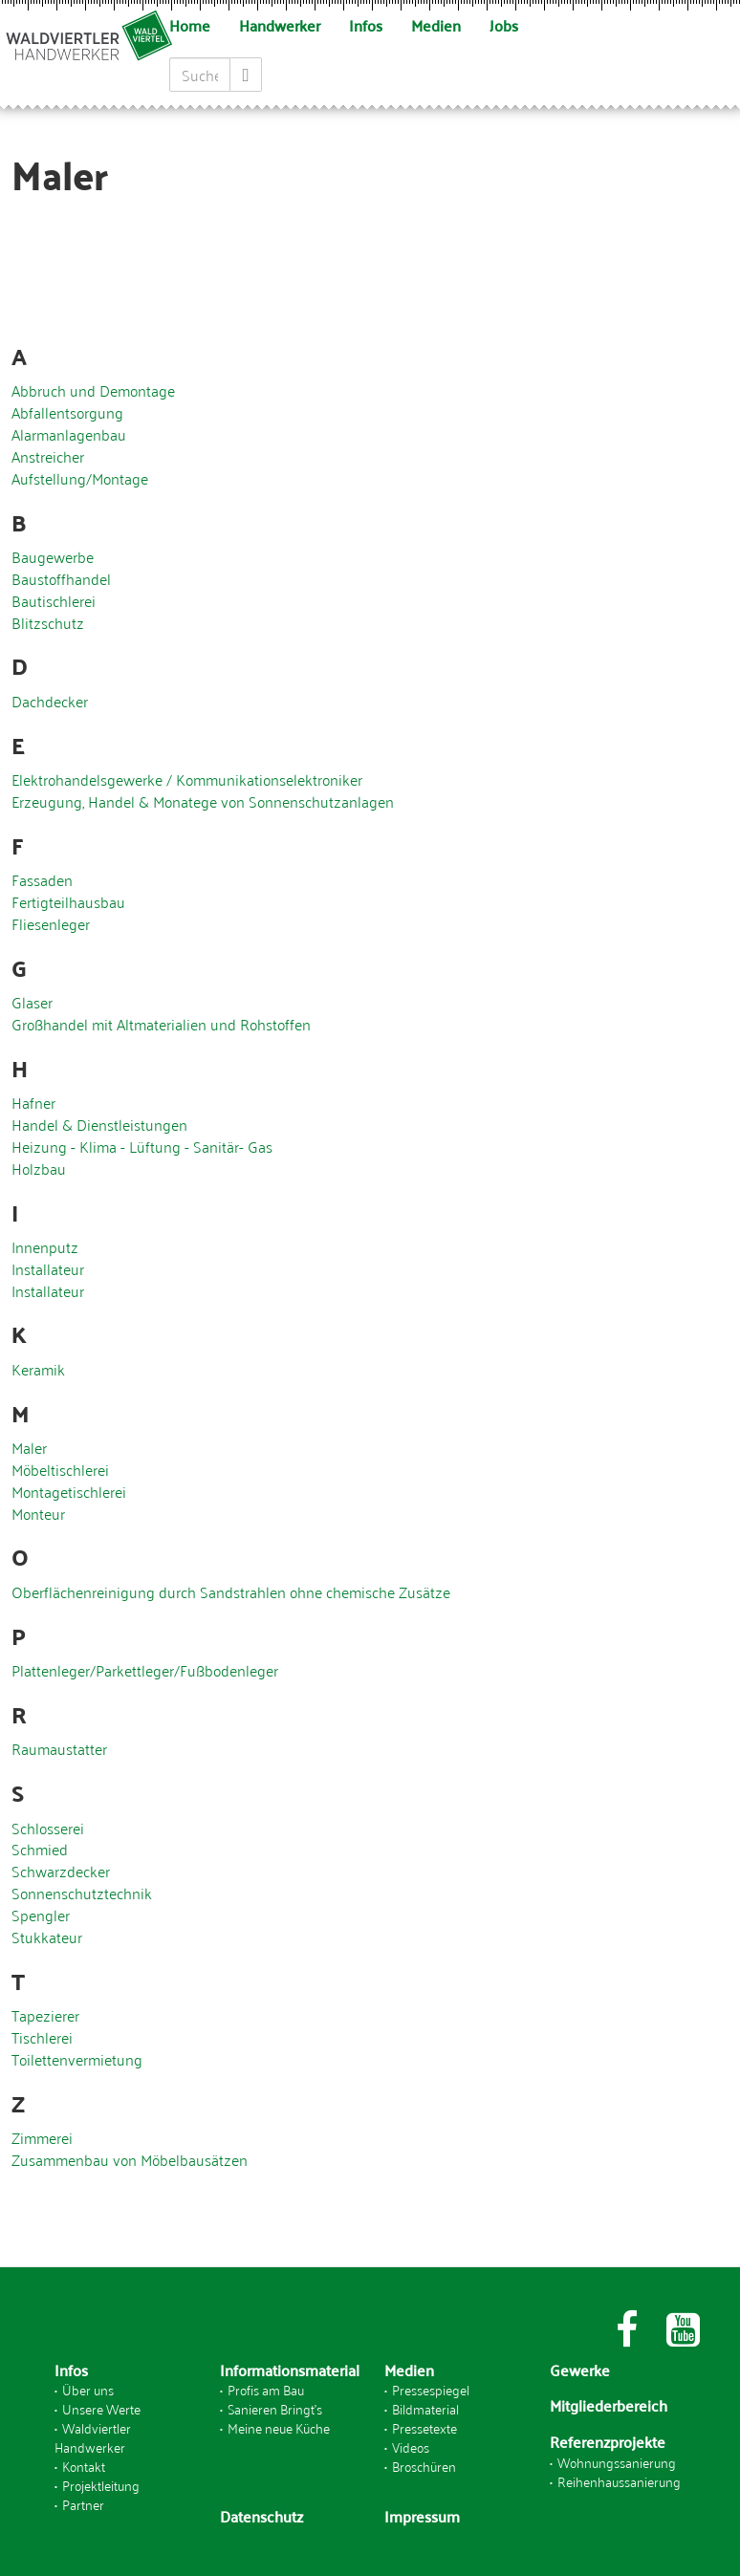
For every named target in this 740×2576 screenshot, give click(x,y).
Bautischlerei (53, 600)
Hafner (33, 1102)
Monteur (38, 1513)
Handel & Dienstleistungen (99, 1124)
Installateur (47, 1268)
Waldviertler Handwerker (92, 2436)
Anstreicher (47, 456)
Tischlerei (42, 2037)
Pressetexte (424, 2427)
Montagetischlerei (68, 1491)
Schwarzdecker (60, 1870)
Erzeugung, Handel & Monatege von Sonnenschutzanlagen (202, 801)
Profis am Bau (266, 2389)
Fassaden (42, 879)
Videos (410, 2446)
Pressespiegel (430, 2389)
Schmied (39, 1848)
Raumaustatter (59, 1748)
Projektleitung (101, 2485)
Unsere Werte (101, 2408)
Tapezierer (45, 2015)
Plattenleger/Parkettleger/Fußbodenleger (144, 1669)
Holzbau (38, 1168)
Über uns (88, 2389)
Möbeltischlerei (60, 1469)
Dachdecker (49, 700)
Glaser (32, 1001)
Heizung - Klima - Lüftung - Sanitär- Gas (141, 1146)
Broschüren (424, 2466)
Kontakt (83, 2466)
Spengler (40, 1914)
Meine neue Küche (279, 2427)
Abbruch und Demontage (93, 390)
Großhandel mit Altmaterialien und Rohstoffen (161, 1023)
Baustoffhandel (61, 578)
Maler (29, 1447)
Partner (83, 2504)
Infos (365, 24)
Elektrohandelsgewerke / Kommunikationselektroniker (186, 779)
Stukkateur (46, 1936)
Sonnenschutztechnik (81, 1892)
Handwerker (279, 24)
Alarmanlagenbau (68, 434)
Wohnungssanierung (616, 2462)
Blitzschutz (47, 622)
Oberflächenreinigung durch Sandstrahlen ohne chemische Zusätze (230, 1591)
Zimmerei (42, 2137)
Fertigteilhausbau (68, 901)
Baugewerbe (52, 556)
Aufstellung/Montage (79, 478)
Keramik (38, 1368)
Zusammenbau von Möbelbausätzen (129, 2159)
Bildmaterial (425, 2408)
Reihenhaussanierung (619, 2481)
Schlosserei (47, 1827)
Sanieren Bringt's (275, 2408)
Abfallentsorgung (67, 412)
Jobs (504, 24)
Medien (436, 24)
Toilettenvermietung (76, 2059)
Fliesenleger (50, 923)
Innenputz (44, 1246)
